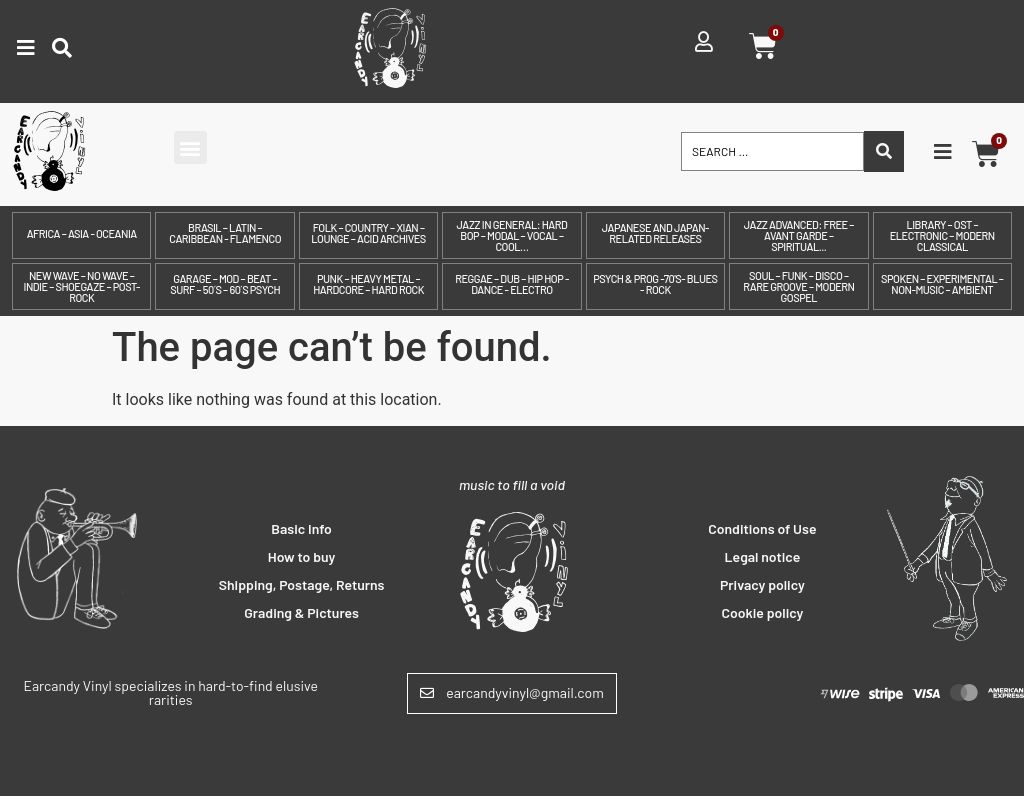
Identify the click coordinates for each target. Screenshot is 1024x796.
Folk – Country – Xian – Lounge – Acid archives (368, 233)
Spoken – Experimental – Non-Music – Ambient (942, 284)
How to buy (302, 556)
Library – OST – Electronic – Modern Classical (942, 235)
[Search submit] (884, 151)
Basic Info (301, 528)
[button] (190, 147)
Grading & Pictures (301, 612)
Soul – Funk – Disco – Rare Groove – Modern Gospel (798, 286)
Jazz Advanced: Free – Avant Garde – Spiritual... (799, 235)
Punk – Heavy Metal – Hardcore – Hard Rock (368, 284)
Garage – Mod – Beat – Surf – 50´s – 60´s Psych (225, 284)
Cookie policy (762, 612)
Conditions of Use (762, 528)
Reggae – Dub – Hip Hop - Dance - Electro (512, 284)
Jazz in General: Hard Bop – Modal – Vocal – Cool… (512, 235)
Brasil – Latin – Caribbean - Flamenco (225, 233)
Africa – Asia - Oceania (82, 233)
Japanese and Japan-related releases (655, 233)
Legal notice (763, 556)
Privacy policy (762, 584)
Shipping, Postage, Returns (302, 584)
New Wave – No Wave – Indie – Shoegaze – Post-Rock (82, 286)
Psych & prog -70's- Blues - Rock (655, 284)
